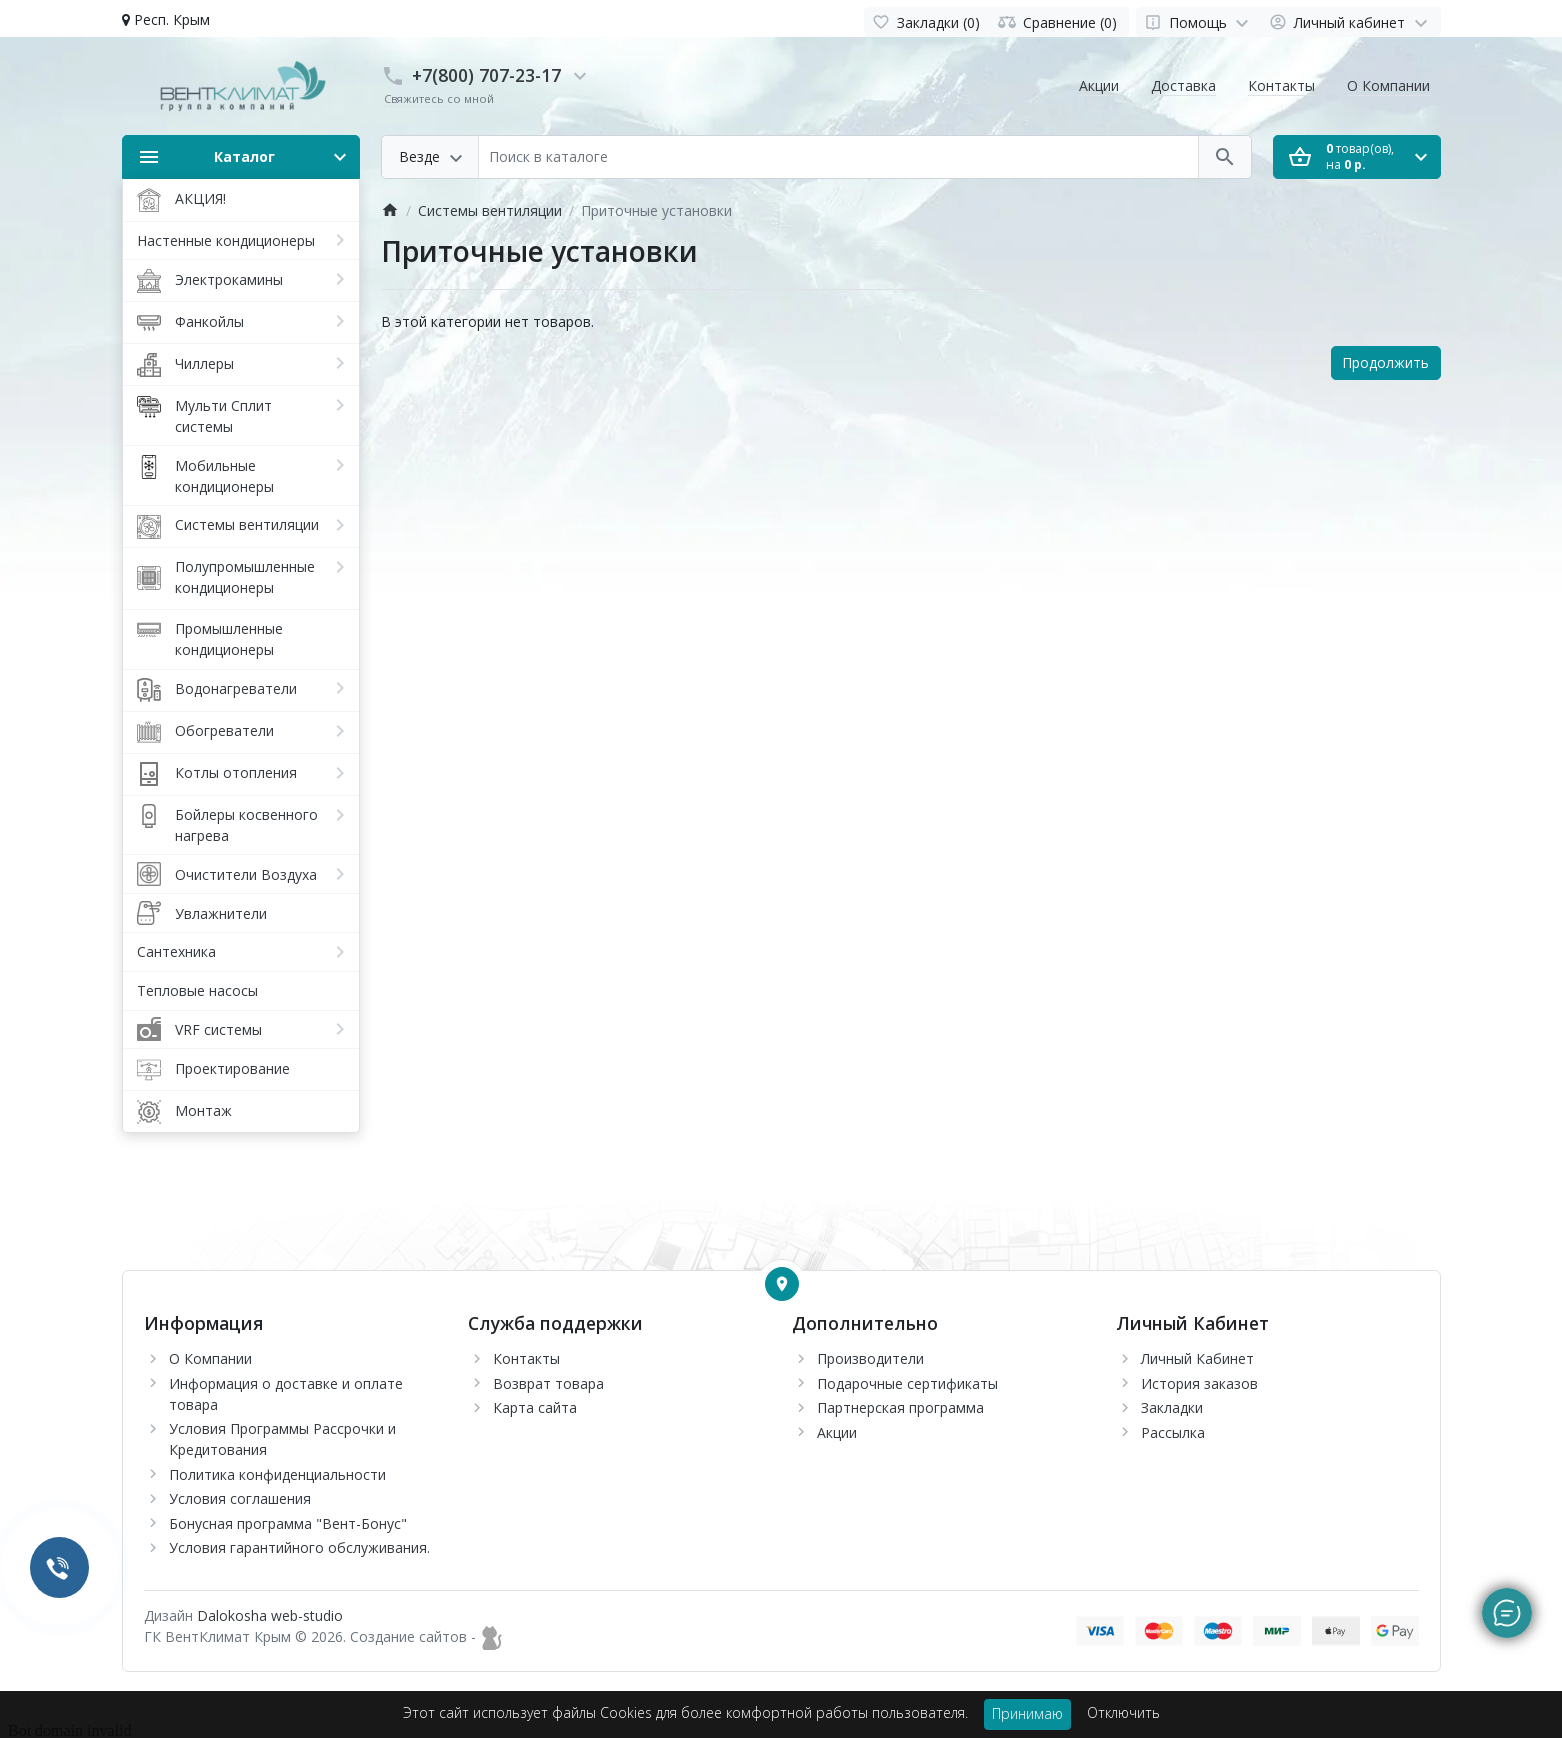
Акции (1099, 85)
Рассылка (1173, 1432)
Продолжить (1385, 362)
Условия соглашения (240, 1498)
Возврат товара (548, 1383)
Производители (870, 1358)
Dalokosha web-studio (270, 1615)
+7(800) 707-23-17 (486, 75)
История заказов (1199, 1383)
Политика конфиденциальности (277, 1474)
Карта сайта (535, 1407)
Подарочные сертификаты (907, 1383)
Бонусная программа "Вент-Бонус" (288, 1523)
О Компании (1388, 85)
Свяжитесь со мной (439, 98)
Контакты (1281, 85)
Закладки (1172, 1407)
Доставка (1183, 85)
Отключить (1123, 1712)
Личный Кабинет (1197, 1358)
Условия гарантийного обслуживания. (299, 1547)
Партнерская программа (900, 1407)
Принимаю (1027, 1713)
